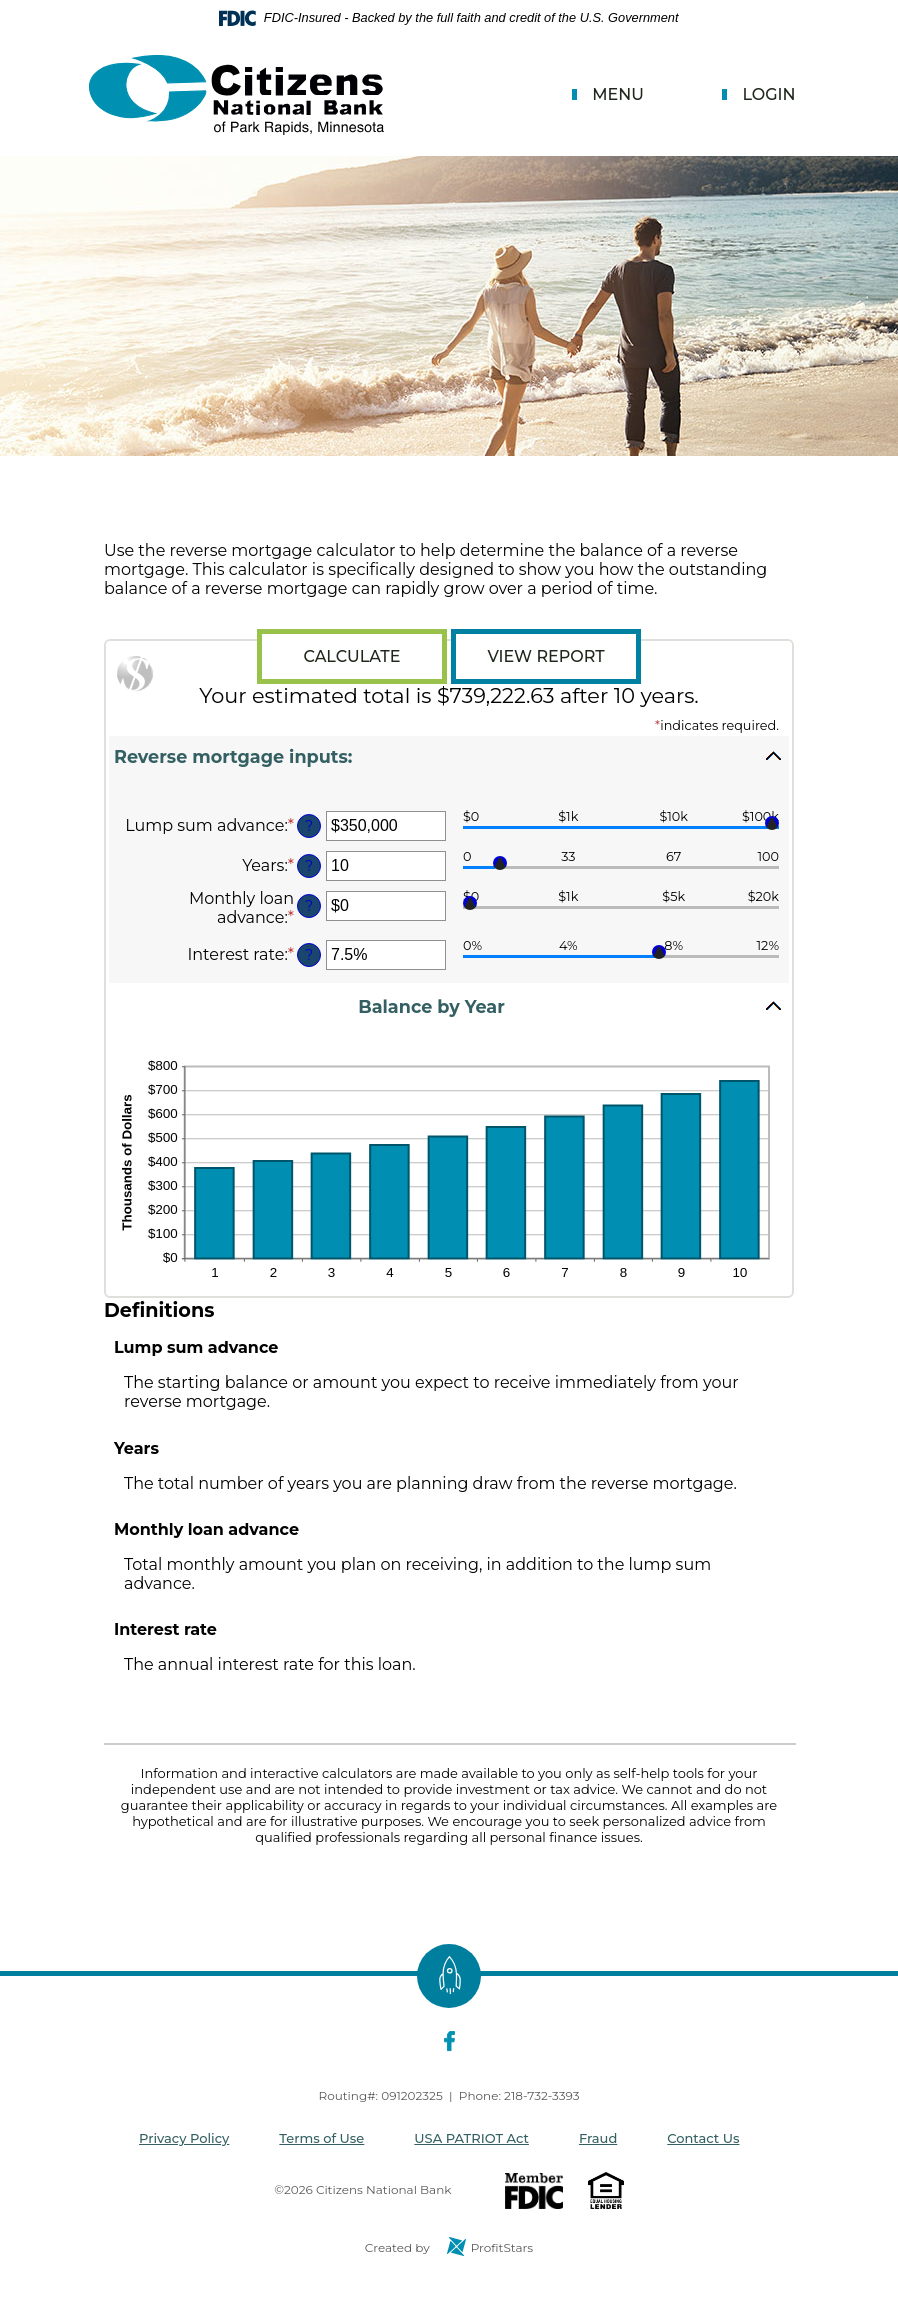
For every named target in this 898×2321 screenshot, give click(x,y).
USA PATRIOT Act (471, 2138)
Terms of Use (321, 2138)
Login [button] (768, 94)
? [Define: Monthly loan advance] (309, 906)
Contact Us (703, 2138)
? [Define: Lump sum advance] (309, 826)
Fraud (598, 2138)
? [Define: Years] (309, 866)
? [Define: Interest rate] (309, 955)
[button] (449, 763)
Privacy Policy (184, 2138)
